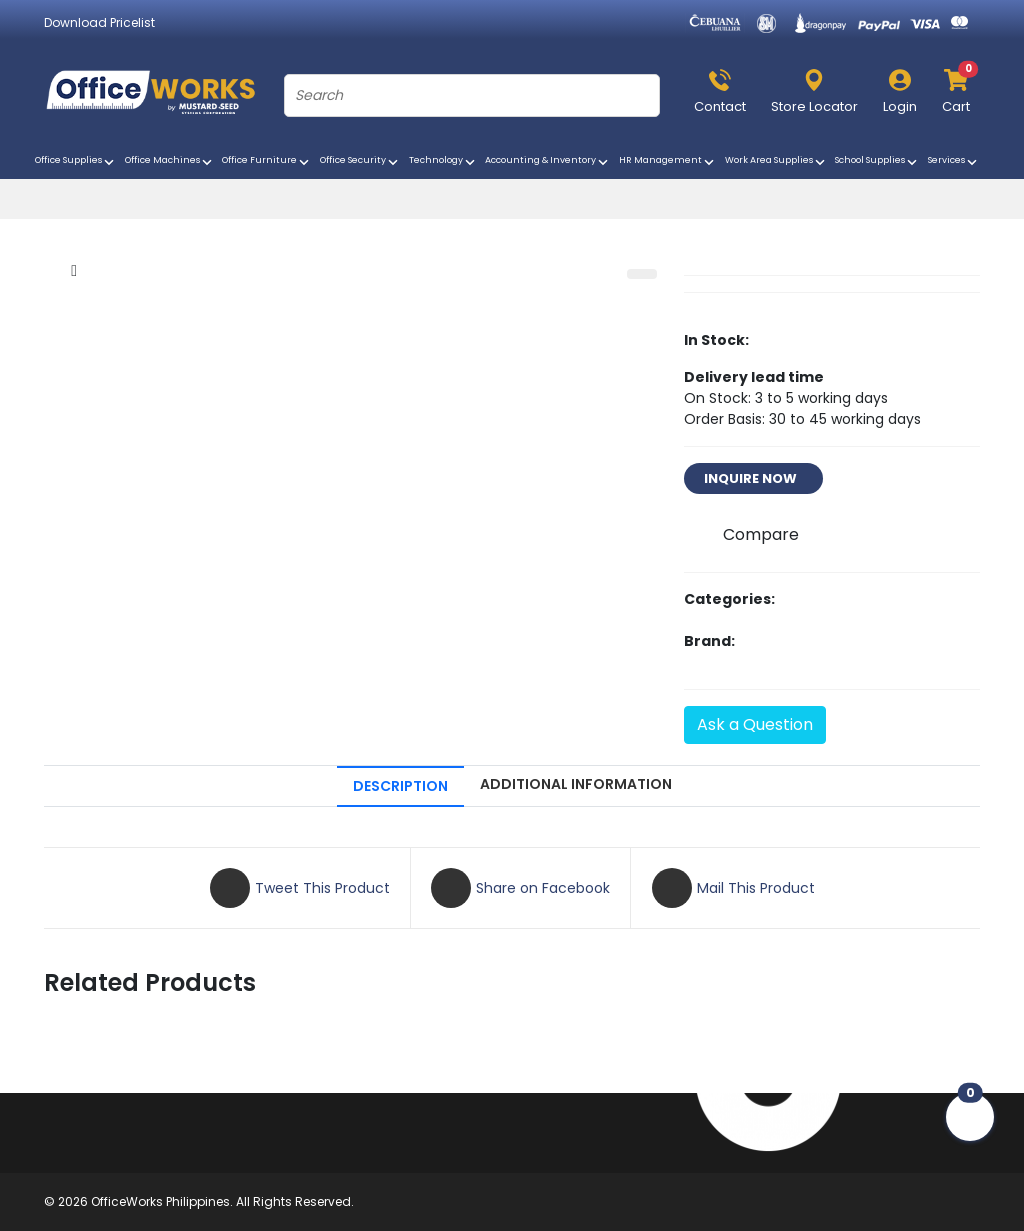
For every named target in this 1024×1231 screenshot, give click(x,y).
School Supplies (877, 162)
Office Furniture (267, 162)
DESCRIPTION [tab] (400, 786)
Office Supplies (76, 162)
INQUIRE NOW (753, 478)
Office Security (360, 162)
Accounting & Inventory (548, 162)
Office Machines (170, 162)
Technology (443, 162)
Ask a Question (755, 724)
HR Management (668, 162)
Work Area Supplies (776, 162)
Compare (761, 534)
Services (954, 162)
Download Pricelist (99, 22)
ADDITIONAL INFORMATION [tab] (576, 784)
